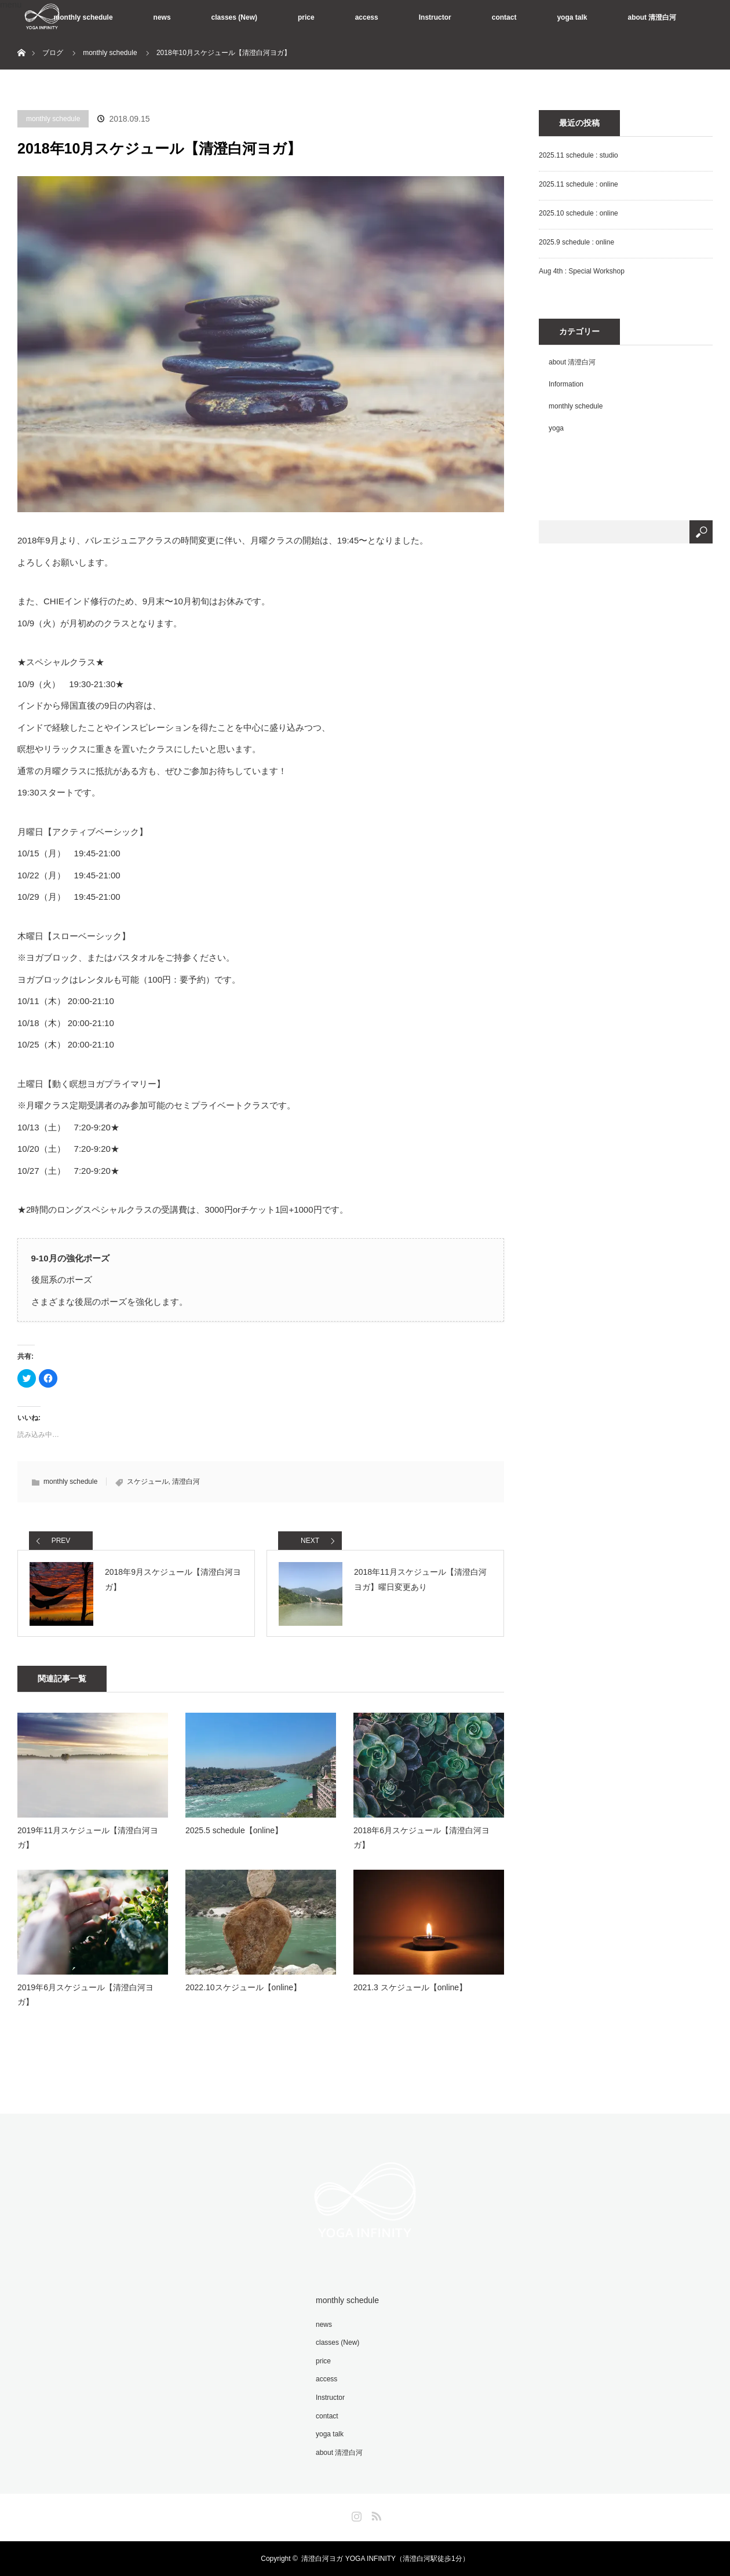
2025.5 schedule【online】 (234, 1830)
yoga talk (572, 17)
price (306, 17)
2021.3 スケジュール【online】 (410, 1987)
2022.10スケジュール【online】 (243, 1987)
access (366, 17)
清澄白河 (186, 1481)
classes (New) (234, 17)
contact (504, 17)
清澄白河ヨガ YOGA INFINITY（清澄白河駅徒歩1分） (385, 2559)
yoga (556, 428)
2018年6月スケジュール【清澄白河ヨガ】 (421, 1837)
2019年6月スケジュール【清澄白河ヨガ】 (85, 1994)
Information (566, 384)
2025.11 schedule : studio (578, 155)
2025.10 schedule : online (578, 213)
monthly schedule (83, 17)
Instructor (435, 17)
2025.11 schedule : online (578, 184)
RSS (375, 2514)
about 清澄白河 (651, 17)
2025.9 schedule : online (576, 242)
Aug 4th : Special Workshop (582, 271)
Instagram (355, 2514)
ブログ (52, 53)
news (162, 17)
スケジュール (148, 1481)
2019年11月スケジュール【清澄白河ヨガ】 (87, 1837)
